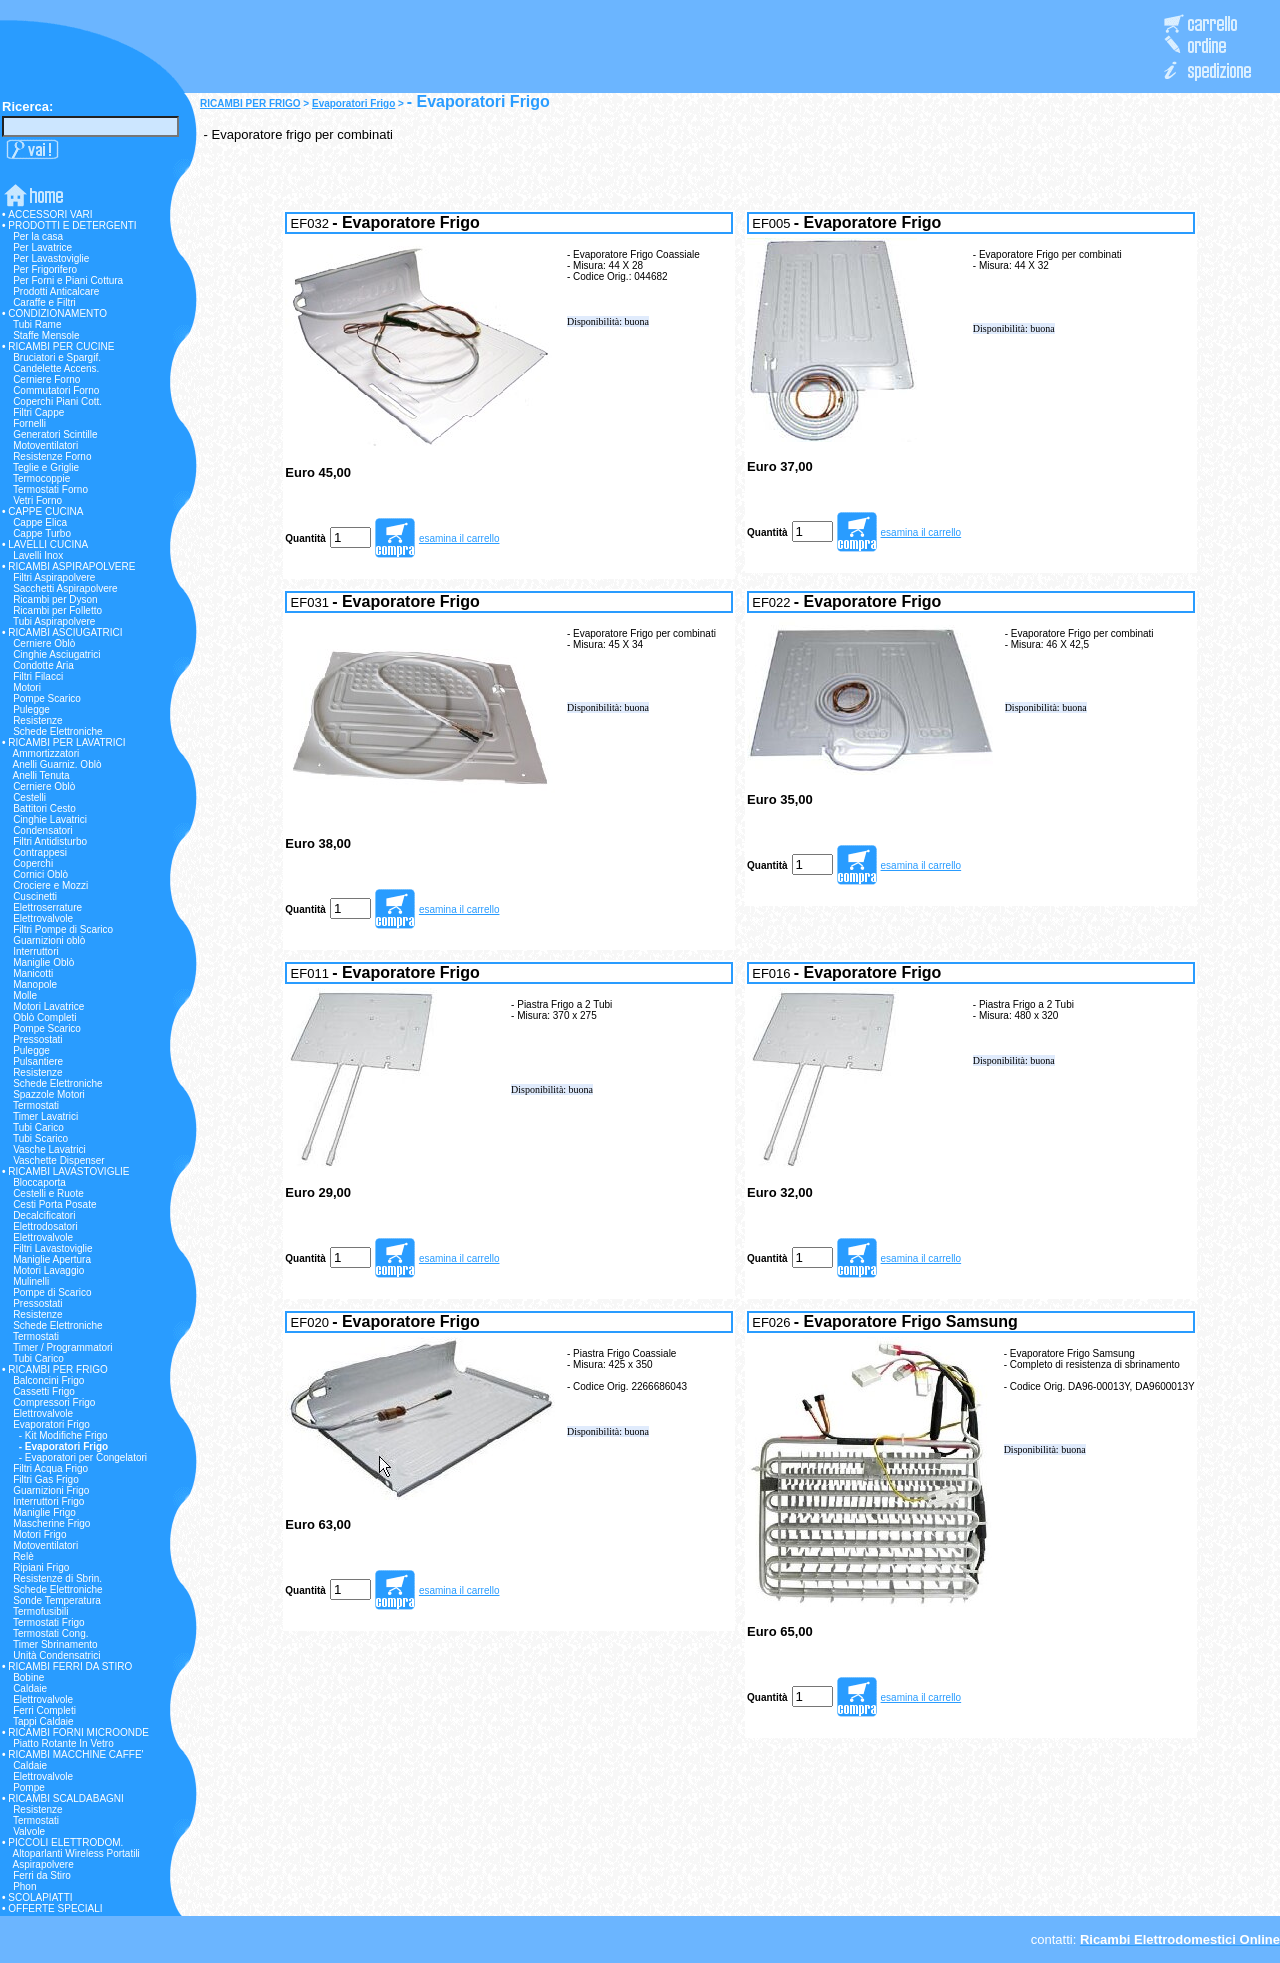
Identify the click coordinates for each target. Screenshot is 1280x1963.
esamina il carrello (459, 538)
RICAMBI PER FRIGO (250, 103)
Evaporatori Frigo (353, 103)
